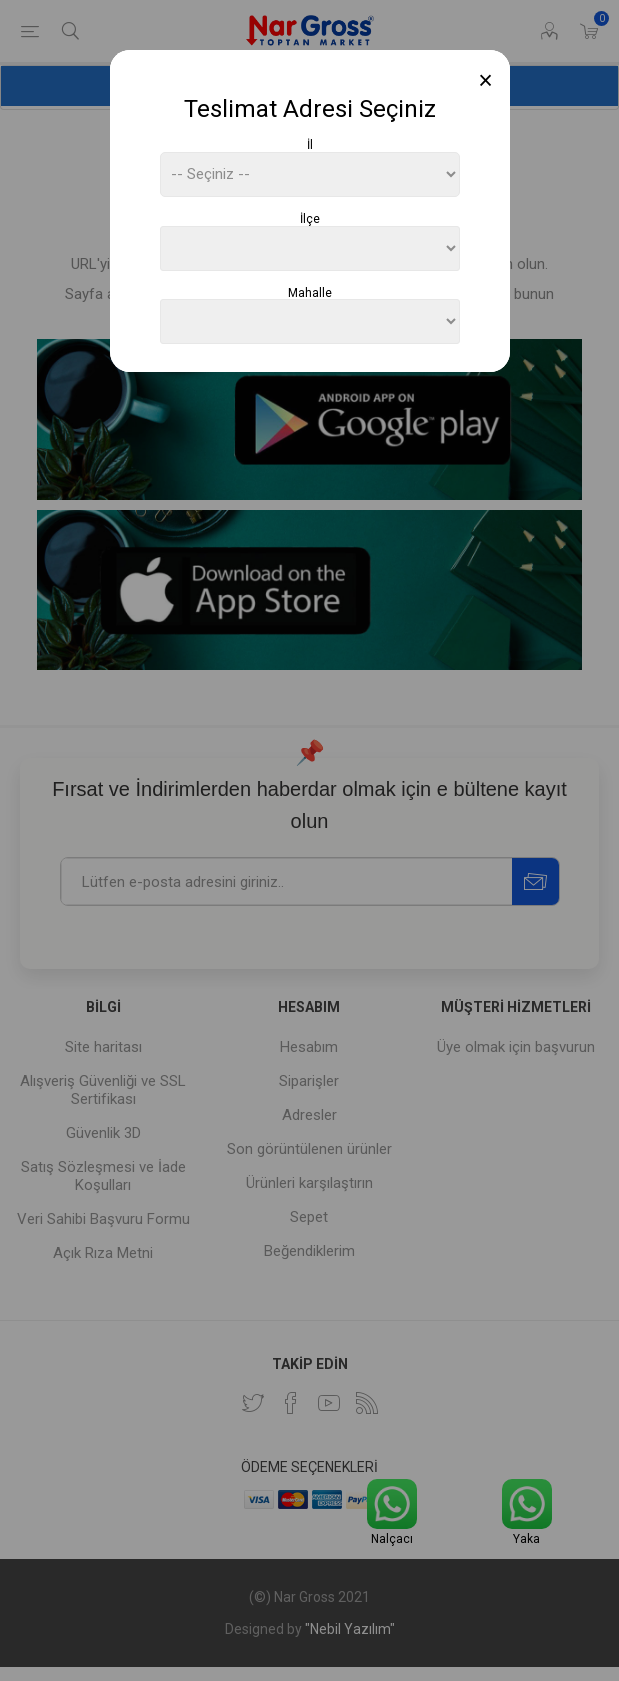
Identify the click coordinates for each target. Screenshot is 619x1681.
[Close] (485, 80)
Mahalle (310, 292)
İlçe (310, 219)
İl (310, 145)
